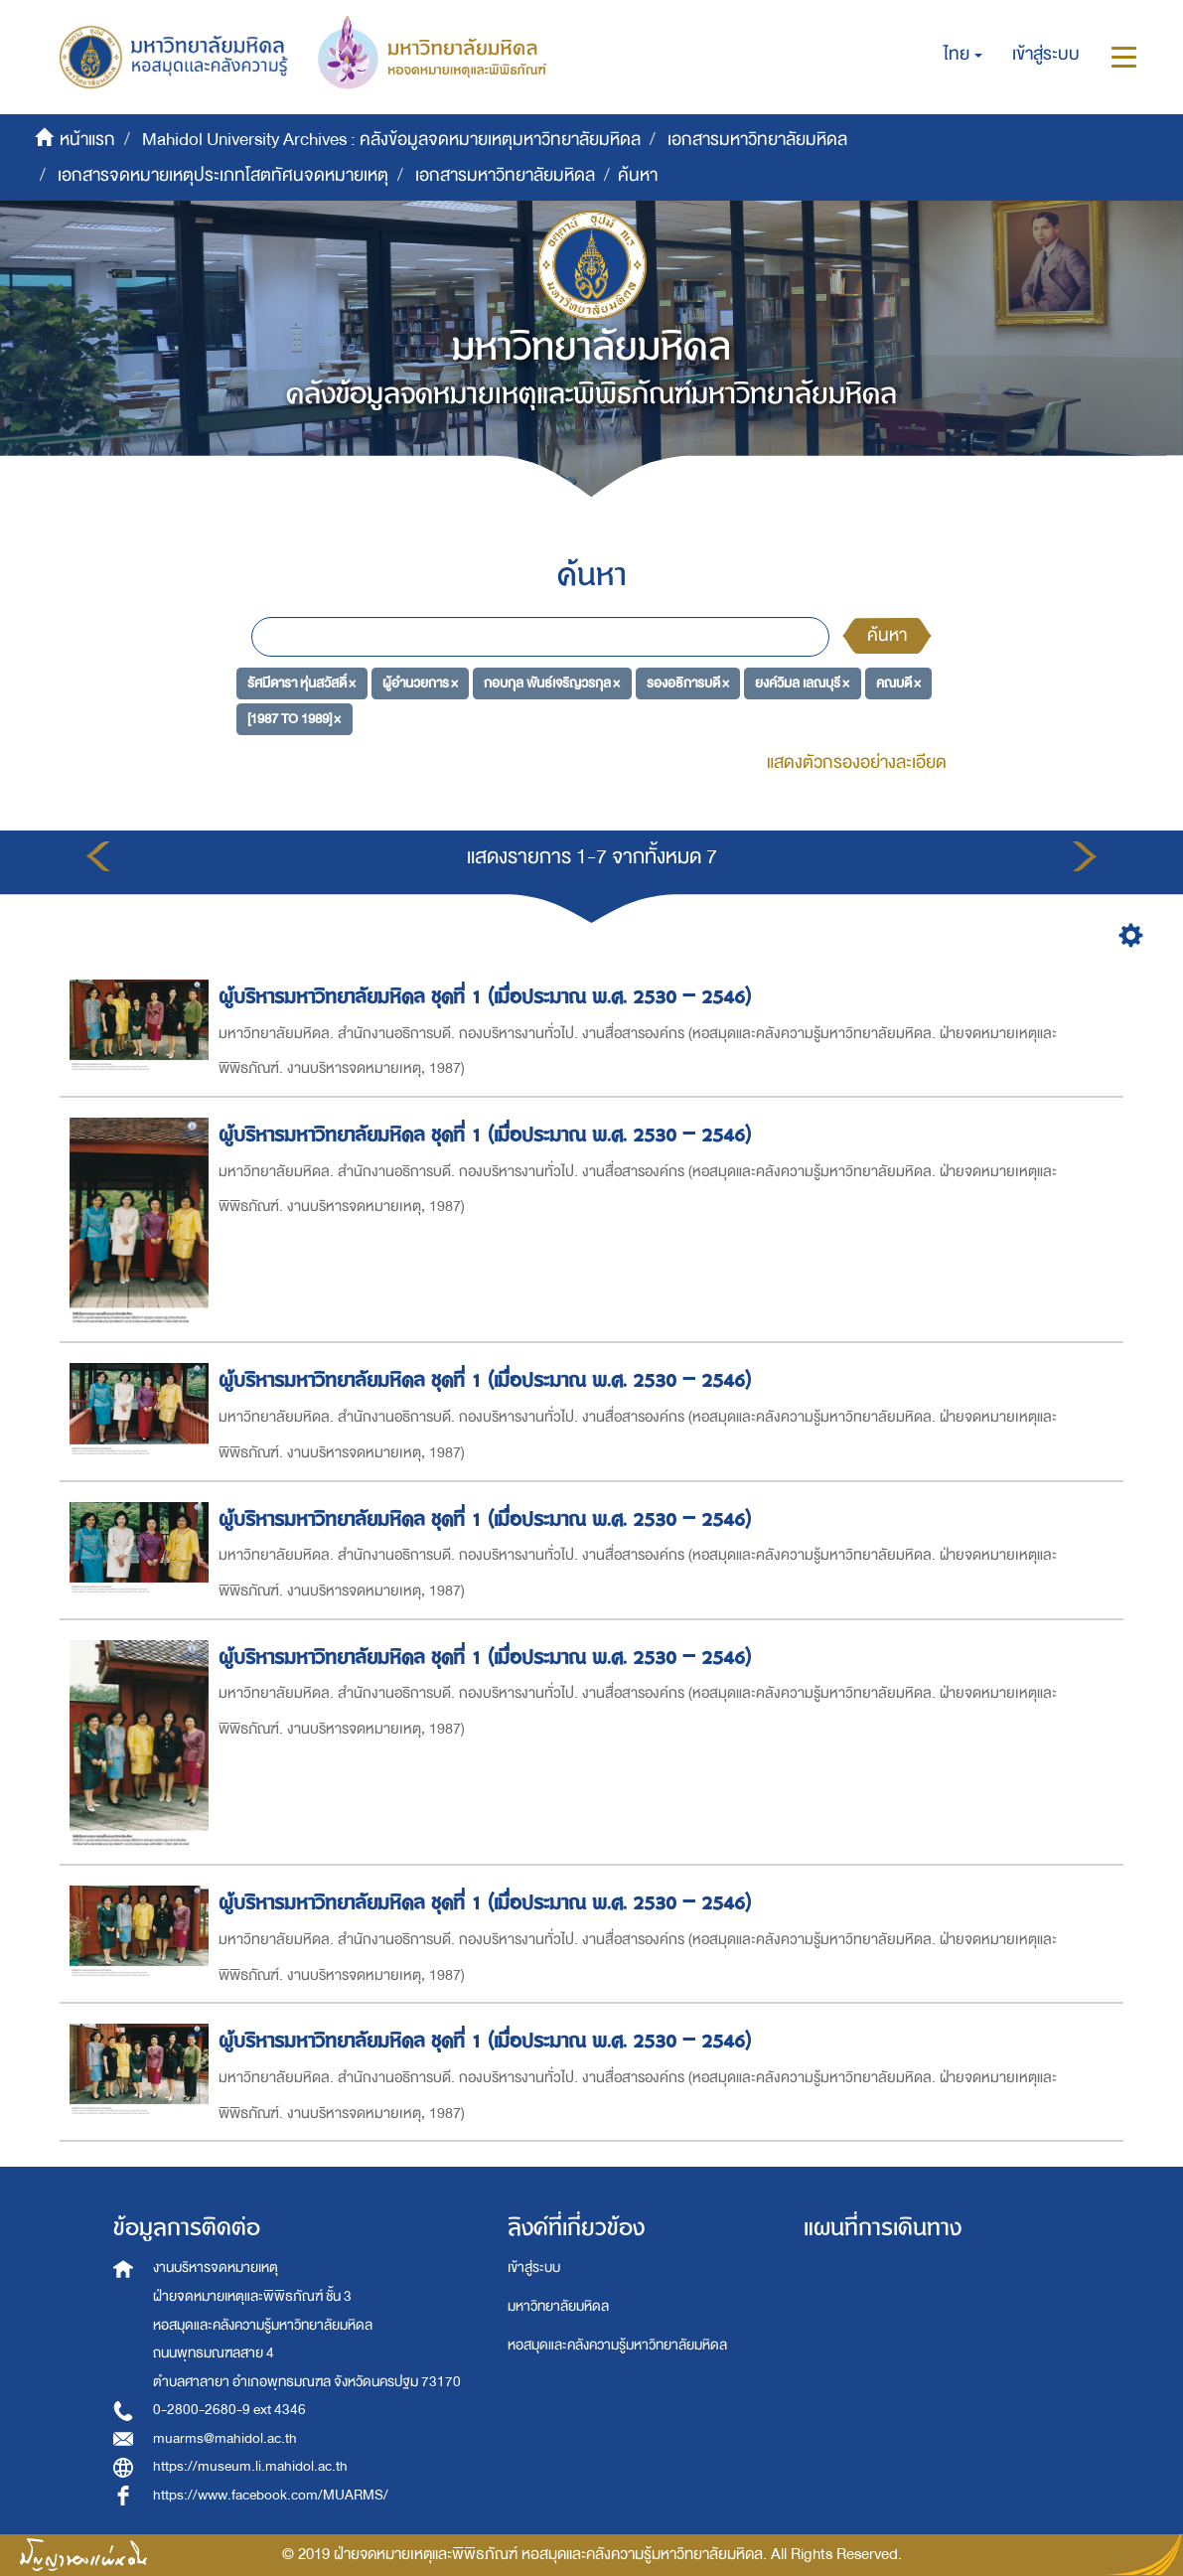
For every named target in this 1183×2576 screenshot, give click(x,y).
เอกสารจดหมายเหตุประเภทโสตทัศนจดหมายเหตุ (223, 175)
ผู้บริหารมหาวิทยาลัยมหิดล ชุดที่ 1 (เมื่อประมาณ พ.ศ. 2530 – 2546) (488, 997)
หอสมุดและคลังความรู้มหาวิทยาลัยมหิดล (617, 2345)
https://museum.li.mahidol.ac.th (250, 2466)
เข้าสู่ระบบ (534, 2267)
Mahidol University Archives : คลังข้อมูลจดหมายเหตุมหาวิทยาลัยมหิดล (391, 139)
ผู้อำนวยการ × (420, 683)
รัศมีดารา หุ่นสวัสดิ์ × (301, 683)
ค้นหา (887, 635)
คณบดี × (898, 683)
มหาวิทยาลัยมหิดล (558, 2306)
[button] (963, 54)
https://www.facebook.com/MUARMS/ (270, 2495)
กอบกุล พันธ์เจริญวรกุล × (552, 683)
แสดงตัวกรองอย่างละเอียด (857, 762)
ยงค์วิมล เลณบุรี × (802, 683)
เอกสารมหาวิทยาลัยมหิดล (757, 139)
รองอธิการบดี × (688, 683)
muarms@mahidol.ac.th (225, 2438)
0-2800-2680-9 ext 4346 (229, 2409)
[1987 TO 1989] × (294, 717)
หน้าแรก (87, 139)
